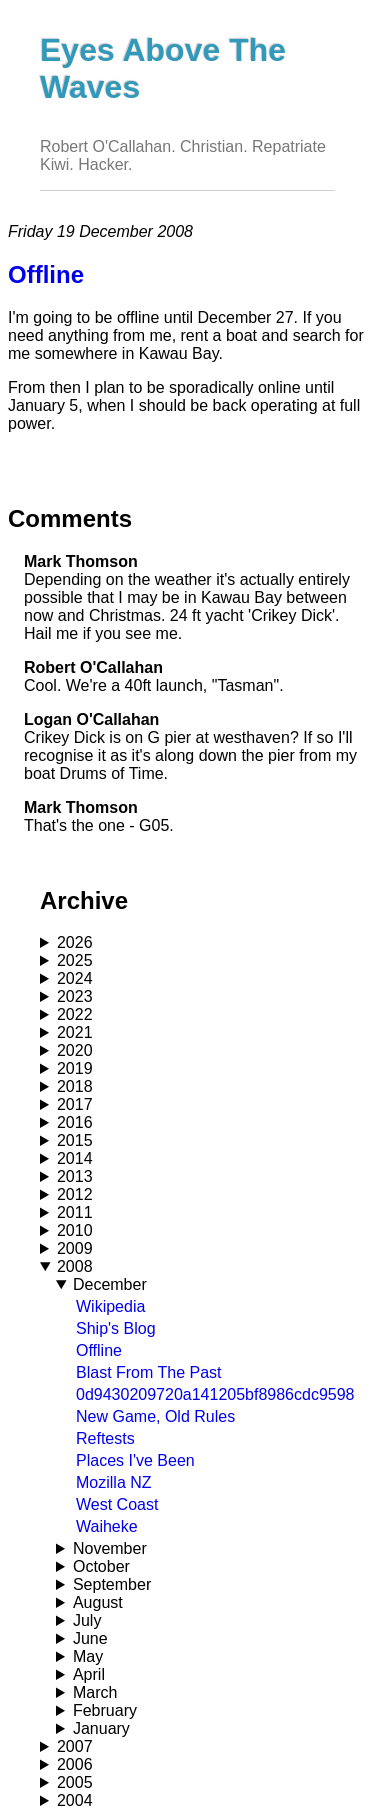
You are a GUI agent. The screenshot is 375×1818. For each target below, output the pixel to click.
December (110, 1284)
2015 (75, 1140)
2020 (75, 1050)
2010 (75, 1230)
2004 (75, 1800)
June (90, 1638)
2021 (75, 1032)
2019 (75, 1068)
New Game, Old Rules (155, 1416)
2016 (75, 1122)
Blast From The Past (149, 1372)
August (98, 1602)
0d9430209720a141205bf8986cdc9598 (215, 1394)
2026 (75, 942)
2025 (75, 960)
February (105, 1710)
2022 (75, 1014)
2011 (75, 1212)
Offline (99, 1350)
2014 (75, 1158)
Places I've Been (135, 1460)
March (95, 1692)
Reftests (105, 1438)
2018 (75, 1086)
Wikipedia (110, 1306)
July (87, 1620)
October (101, 1566)
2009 (75, 1248)
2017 (75, 1104)
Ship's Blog (116, 1328)
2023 (75, 996)
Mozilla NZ (114, 1482)
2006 (75, 1764)
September (112, 1584)
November (110, 1548)
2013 (75, 1176)
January (101, 1728)
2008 (75, 1266)
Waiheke (107, 1526)
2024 (75, 978)
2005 (75, 1782)
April (89, 1674)
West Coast (117, 1504)
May (88, 1656)
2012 (75, 1194)
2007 (75, 1746)
